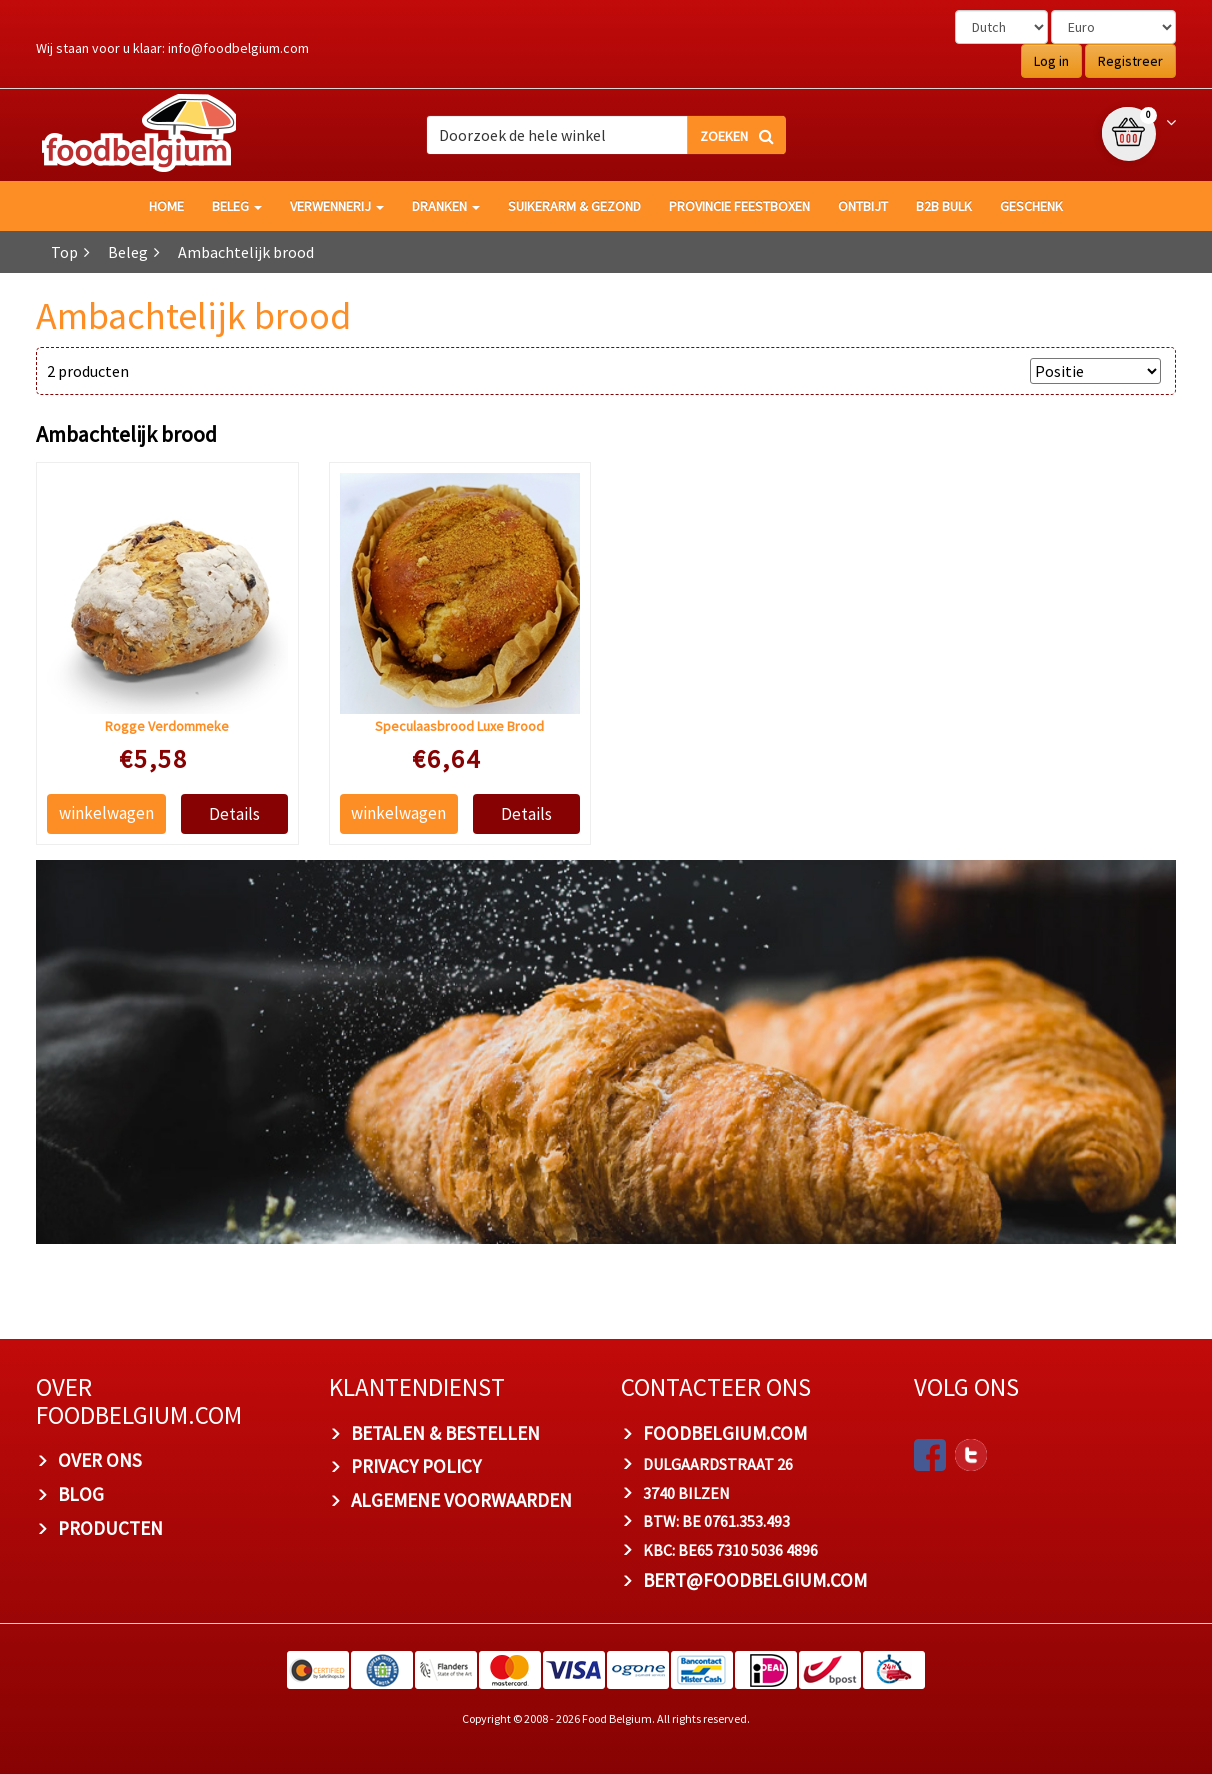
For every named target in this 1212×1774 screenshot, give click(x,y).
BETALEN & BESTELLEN (445, 1433)
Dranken (446, 206)
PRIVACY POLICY (416, 1467)
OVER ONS (100, 1461)
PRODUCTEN (110, 1528)
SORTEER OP (974, 371)
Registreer (1130, 61)
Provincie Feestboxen (739, 206)
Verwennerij (337, 206)
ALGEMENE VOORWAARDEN (461, 1501)
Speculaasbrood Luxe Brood (459, 726)
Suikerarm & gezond (574, 206)
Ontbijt (863, 206)
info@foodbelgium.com (238, 48)
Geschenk (1031, 206)
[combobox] (606, 135)
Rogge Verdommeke (167, 726)
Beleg (237, 206)
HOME (166, 206)
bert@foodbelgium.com (755, 1581)
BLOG (81, 1494)
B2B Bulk (944, 206)
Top (64, 252)
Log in (1051, 61)
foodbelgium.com (725, 1433)
